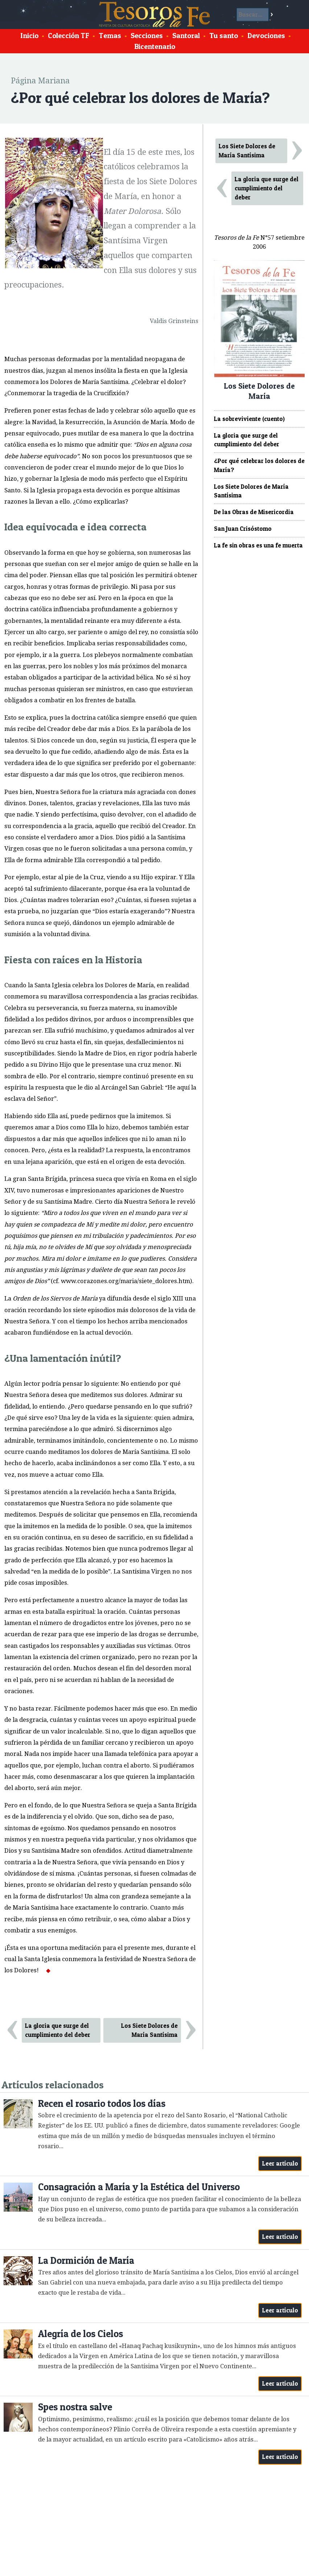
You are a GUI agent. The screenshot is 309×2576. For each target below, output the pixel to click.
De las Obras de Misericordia (254, 512)
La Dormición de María (86, 2260)
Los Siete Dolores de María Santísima (149, 2030)
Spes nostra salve (75, 2407)
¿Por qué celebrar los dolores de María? (259, 465)
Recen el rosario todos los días (101, 2103)
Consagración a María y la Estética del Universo (139, 2187)
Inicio (29, 35)
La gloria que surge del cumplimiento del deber (57, 2030)
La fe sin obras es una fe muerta (258, 545)
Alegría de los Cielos (80, 2334)
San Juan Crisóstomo (243, 528)
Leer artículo (280, 2163)
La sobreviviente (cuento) (249, 418)
